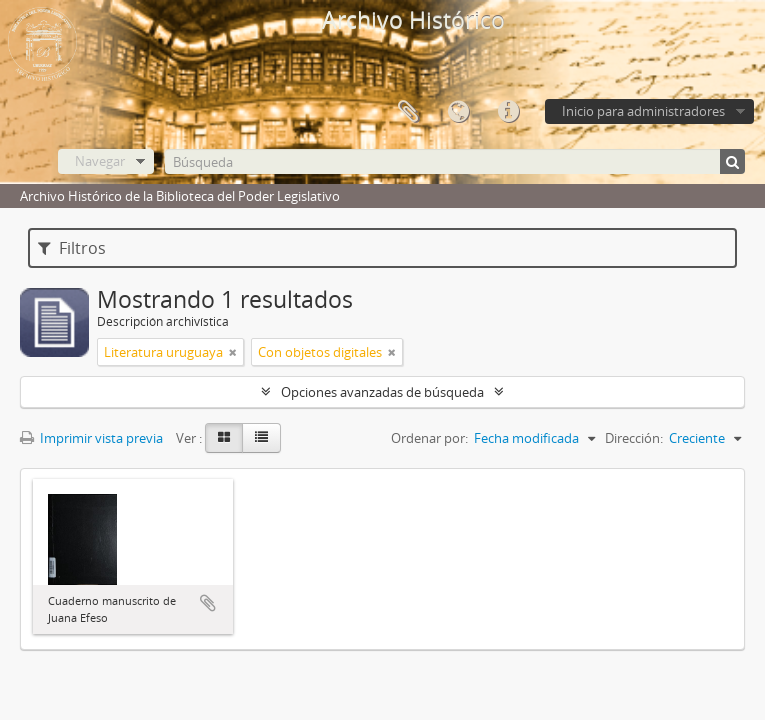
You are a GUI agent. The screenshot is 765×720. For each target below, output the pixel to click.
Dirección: (634, 438)
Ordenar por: (429, 438)
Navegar (100, 161)
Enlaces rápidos (508, 112)
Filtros (72, 248)
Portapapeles (408, 112)
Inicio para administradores (643, 111)
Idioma (458, 112)
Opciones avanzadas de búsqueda (382, 392)
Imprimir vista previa (91, 438)
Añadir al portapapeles (208, 603)
